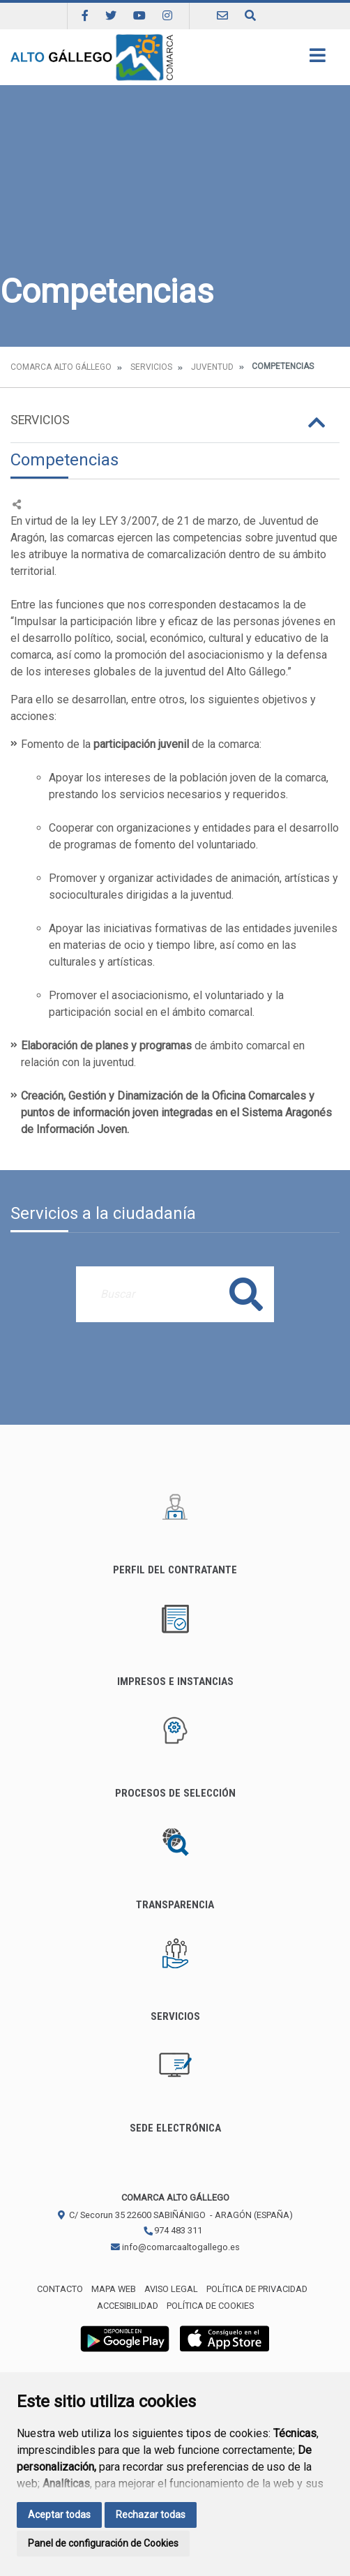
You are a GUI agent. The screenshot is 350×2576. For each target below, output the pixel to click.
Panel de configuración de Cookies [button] (103, 2543)
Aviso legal (171, 2289)
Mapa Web (113, 2289)
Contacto (60, 2289)
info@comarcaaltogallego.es (175, 2247)
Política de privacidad (256, 2289)
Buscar (246, 1294)
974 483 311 (172, 2230)
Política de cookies (210, 2305)
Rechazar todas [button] (150, 2514)
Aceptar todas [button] (59, 2514)
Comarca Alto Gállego (61, 367)
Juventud (212, 367)
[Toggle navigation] (318, 59)
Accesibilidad (127, 2305)
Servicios (151, 367)
